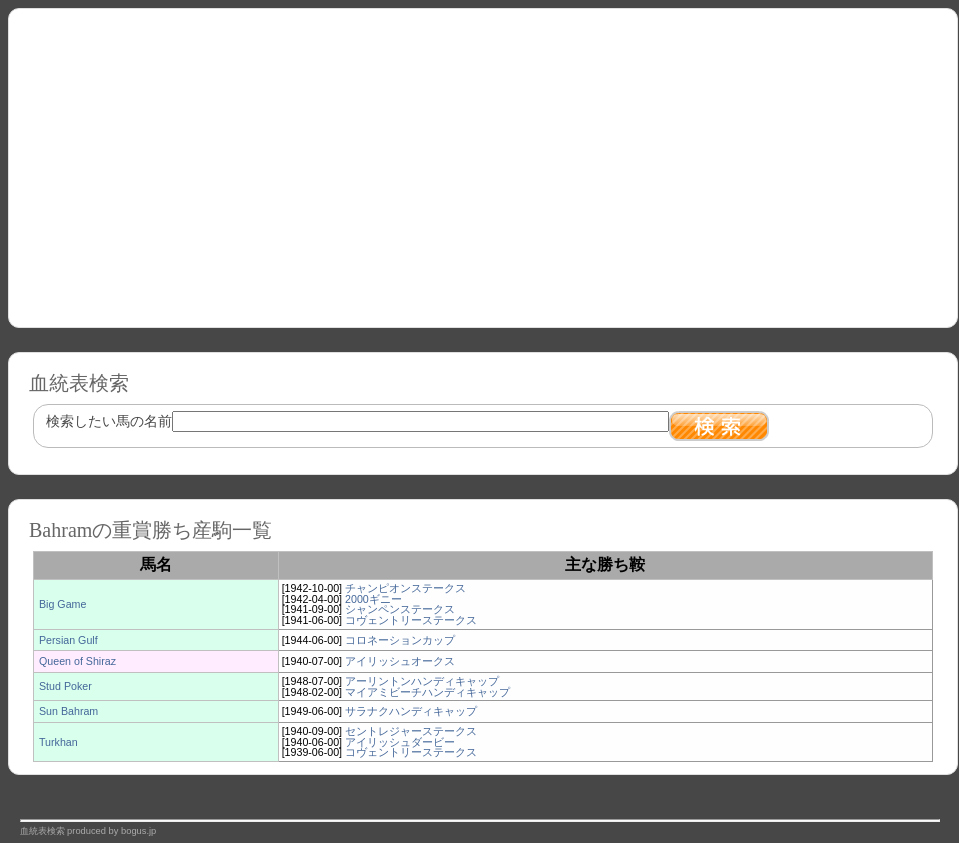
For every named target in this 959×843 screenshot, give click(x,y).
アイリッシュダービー (400, 742)
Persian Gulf (68, 640)
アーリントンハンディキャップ (422, 681)
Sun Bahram (68, 711)
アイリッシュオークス (400, 661)
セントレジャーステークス (411, 731)
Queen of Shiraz (77, 661)
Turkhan (58, 742)
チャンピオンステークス (405, 588)
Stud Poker (65, 686)
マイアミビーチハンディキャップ (427, 692)
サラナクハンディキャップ (411, 711)
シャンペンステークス (400, 609)
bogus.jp (138, 831)
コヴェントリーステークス (411, 620)
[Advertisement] (483, 161)
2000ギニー (373, 599)
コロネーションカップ (400, 640)
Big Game (62, 604)
